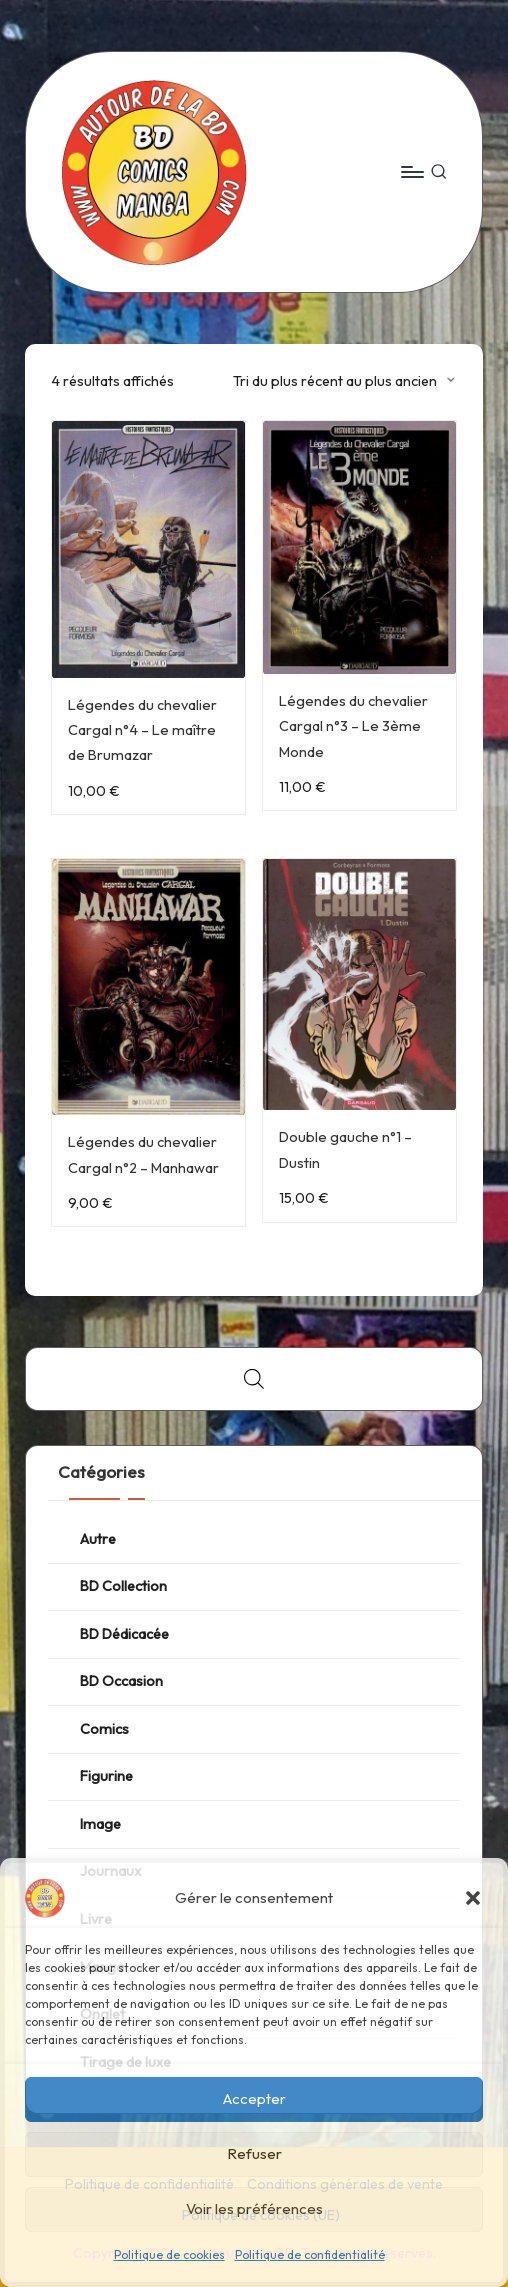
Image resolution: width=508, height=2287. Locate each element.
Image (100, 1824)
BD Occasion (121, 1681)
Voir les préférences (254, 2208)
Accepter (254, 2098)
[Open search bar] (254, 1378)
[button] (473, 1898)
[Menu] (411, 172)
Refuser (254, 2153)
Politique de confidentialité (310, 2254)
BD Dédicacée (124, 1634)
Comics (104, 1729)
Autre (98, 1539)
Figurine (106, 1776)
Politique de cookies (169, 2254)
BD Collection (123, 1586)
